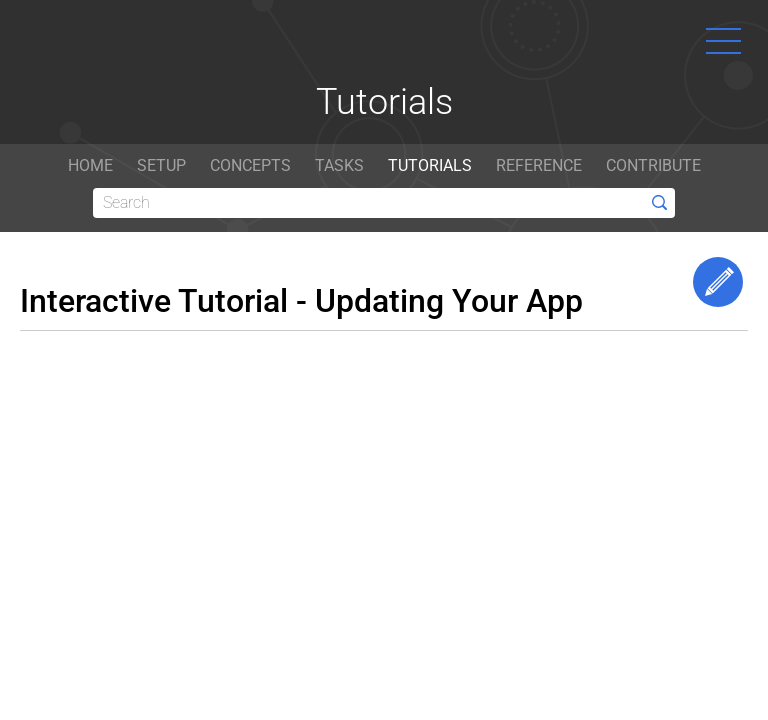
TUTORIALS (430, 165)
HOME (90, 165)
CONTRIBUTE (653, 165)
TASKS (339, 165)
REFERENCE (539, 165)
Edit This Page (718, 282)
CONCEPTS (250, 165)
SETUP (161, 165)
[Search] (384, 203)
